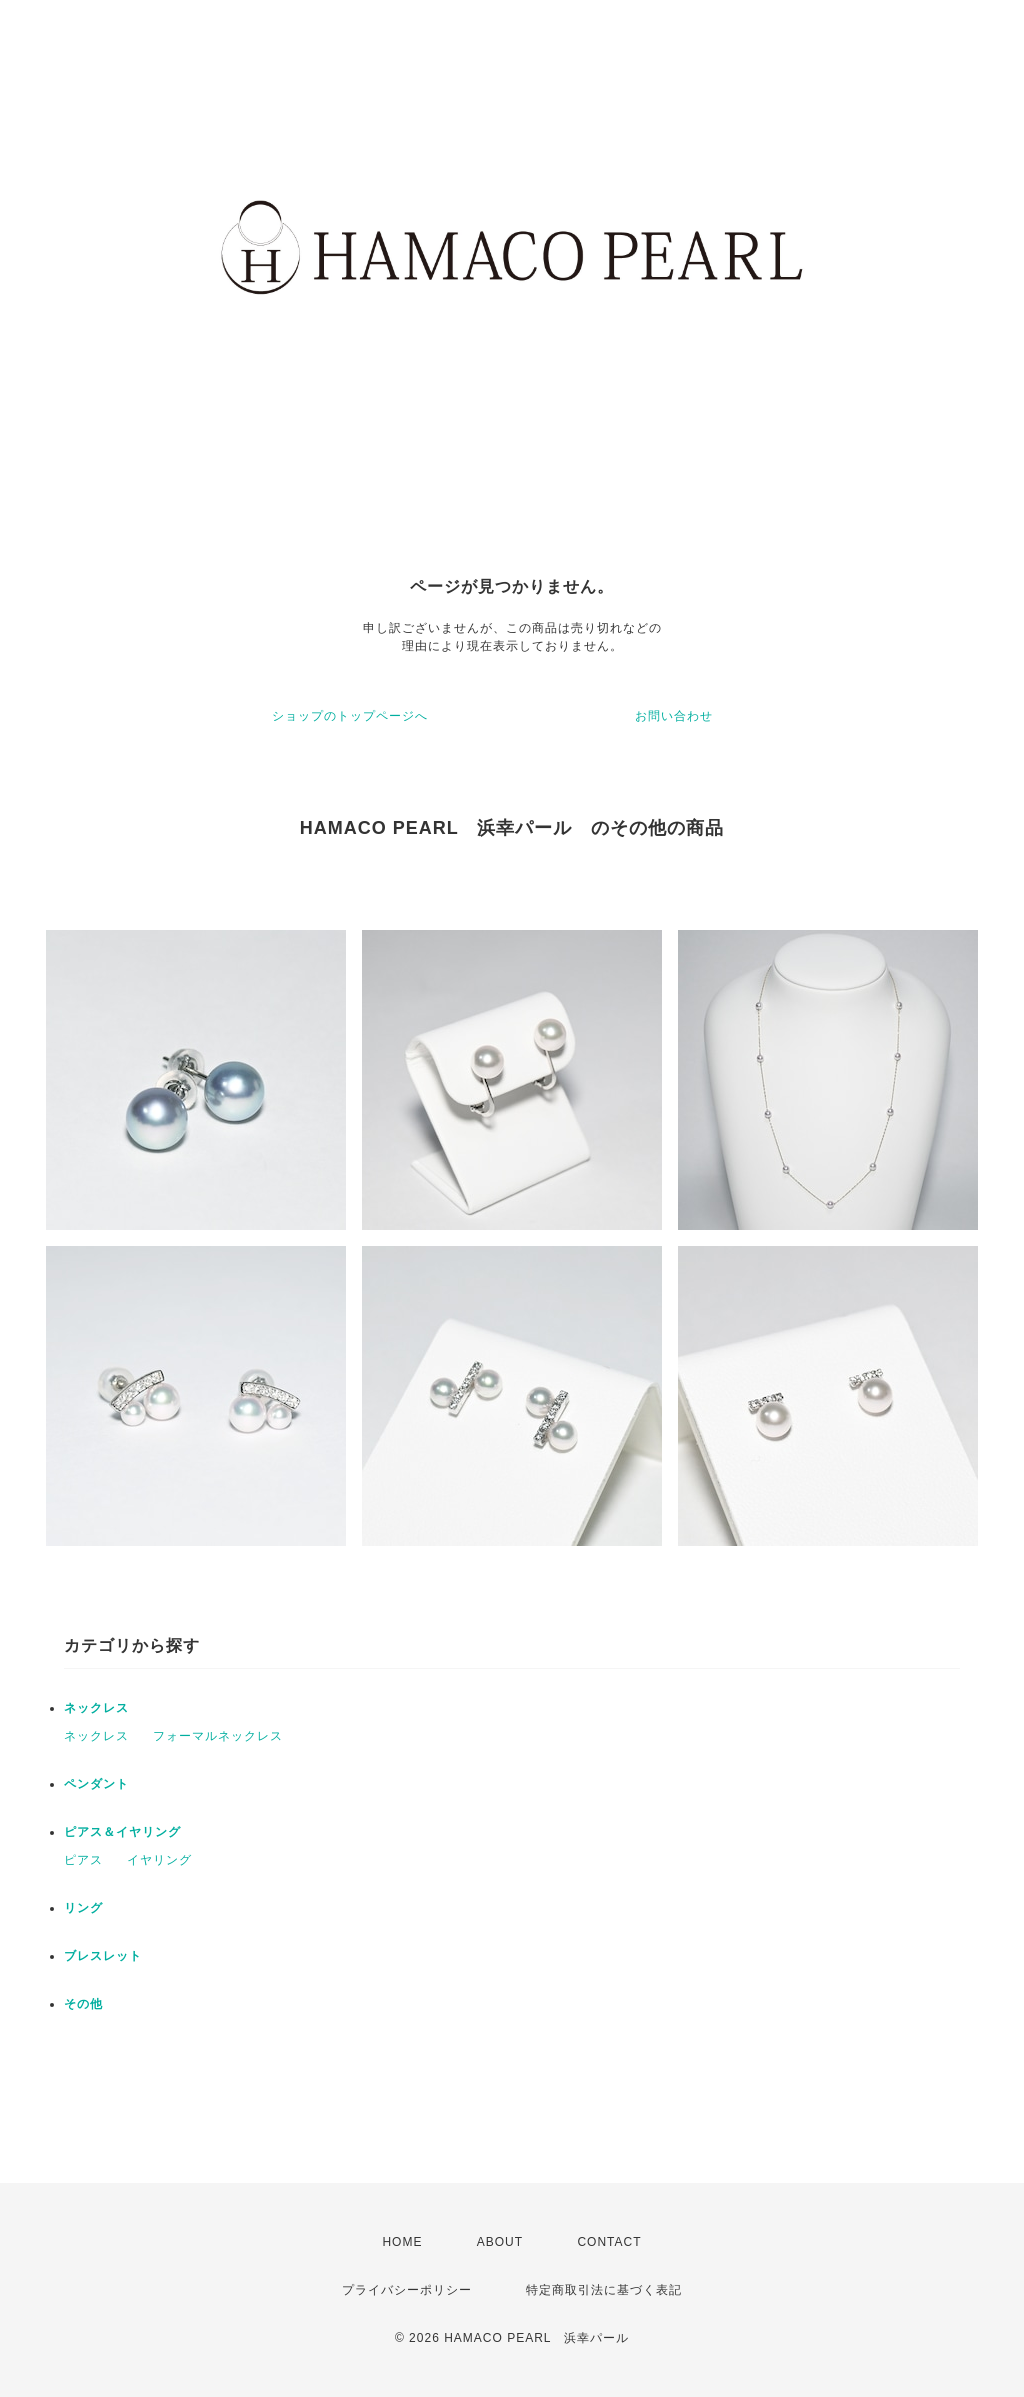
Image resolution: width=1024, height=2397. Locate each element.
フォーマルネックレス (218, 1736)
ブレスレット (103, 1956)
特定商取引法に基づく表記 (604, 2290)
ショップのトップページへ (350, 716)
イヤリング (159, 1860)
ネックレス (96, 1708)
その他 (83, 2004)
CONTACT (609, 2242)
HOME (402, 2242)
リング (83, 1908)
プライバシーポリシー (407, 2290)
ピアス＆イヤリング (122, 1832)
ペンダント (96, 1784)
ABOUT (500, 2242)
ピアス (83, 1860)
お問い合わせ (674, 716)
